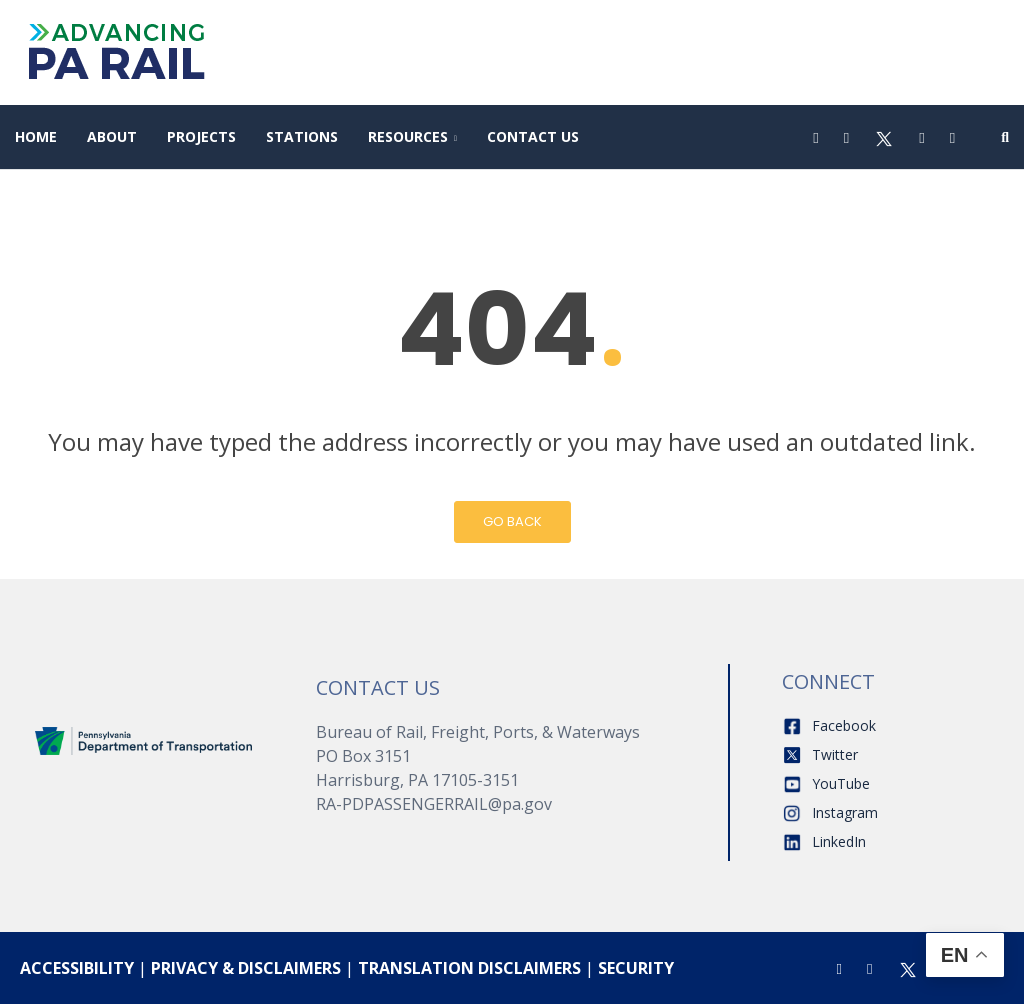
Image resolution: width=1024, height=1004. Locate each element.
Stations (302, 136)
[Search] (1005, 137)
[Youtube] (921, 137)
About (112, 136)
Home (36, 136)
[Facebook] (815, 137)
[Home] (144, 739)
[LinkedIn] (952, 137)
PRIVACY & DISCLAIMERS (246, 968)
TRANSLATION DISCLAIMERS (469, 968)
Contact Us (533, 136)
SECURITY (636, 968)
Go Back (512, 521)
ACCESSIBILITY (77, 968)
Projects (201, 136)
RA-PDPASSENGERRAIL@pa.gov (434, 804)
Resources (408, 136)
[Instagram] (846, 137)
